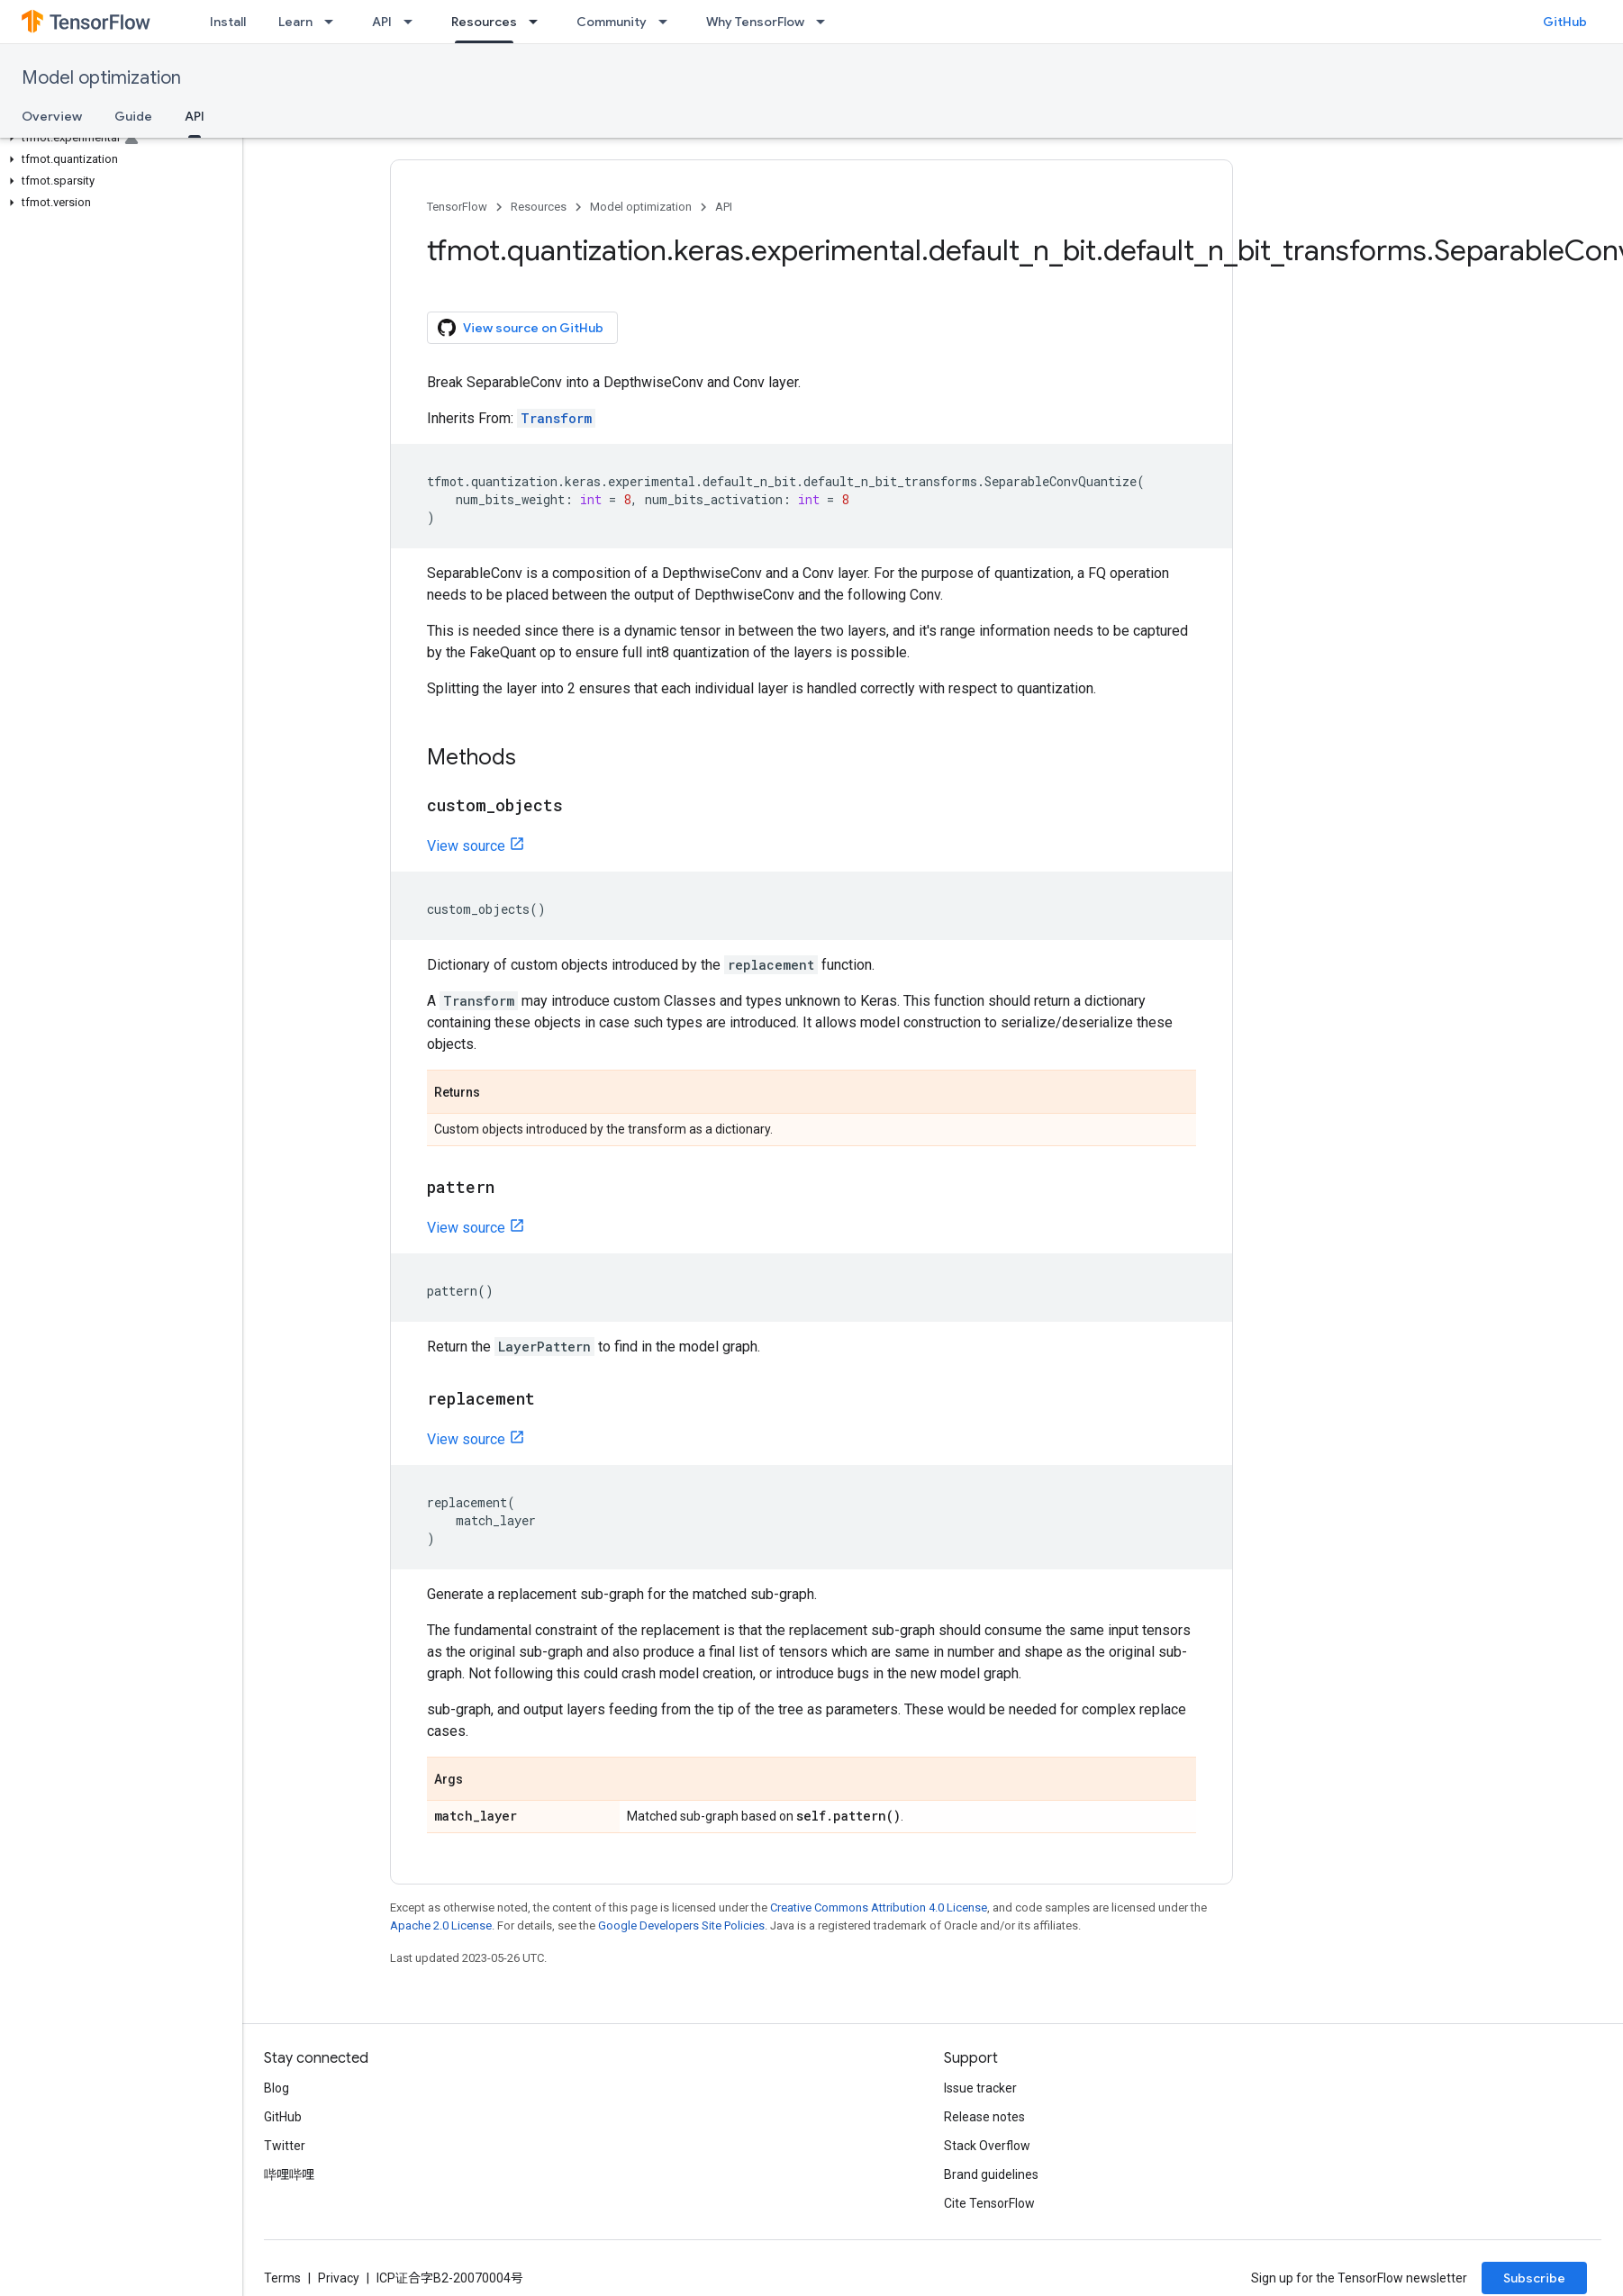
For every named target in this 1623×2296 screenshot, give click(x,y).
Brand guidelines (991, 2174)
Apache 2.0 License (441, 1925)
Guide (133, 116)
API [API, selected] (194, 116)
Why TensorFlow (755, 22)
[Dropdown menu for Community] (668, 21)
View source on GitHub (520, 328)
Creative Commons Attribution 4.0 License (878, 1907)
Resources (539, 206)
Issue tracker (980, 2088)
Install (228, 22)
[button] (117, 138)
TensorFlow (457, 206)
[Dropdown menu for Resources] (538, 21)
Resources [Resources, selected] (484, 22)
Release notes (984, 2117)
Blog (276, 2088)
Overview (52, 116)
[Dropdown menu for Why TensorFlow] (826, 21)
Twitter (284, 2145)
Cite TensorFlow (989, 2203)
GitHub (1565, 22)
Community (611, 22)
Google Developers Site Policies (681, 1925)
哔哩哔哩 (289, 2174)
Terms (282, 2278)
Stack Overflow (987, 2145)
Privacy (338, 2278)
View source (466, 845)
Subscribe (1534, 2278)
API (382, 22)
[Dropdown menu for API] (413, 21)
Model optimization (101, 78)
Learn (295, 22)
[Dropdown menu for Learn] (334, 21)
